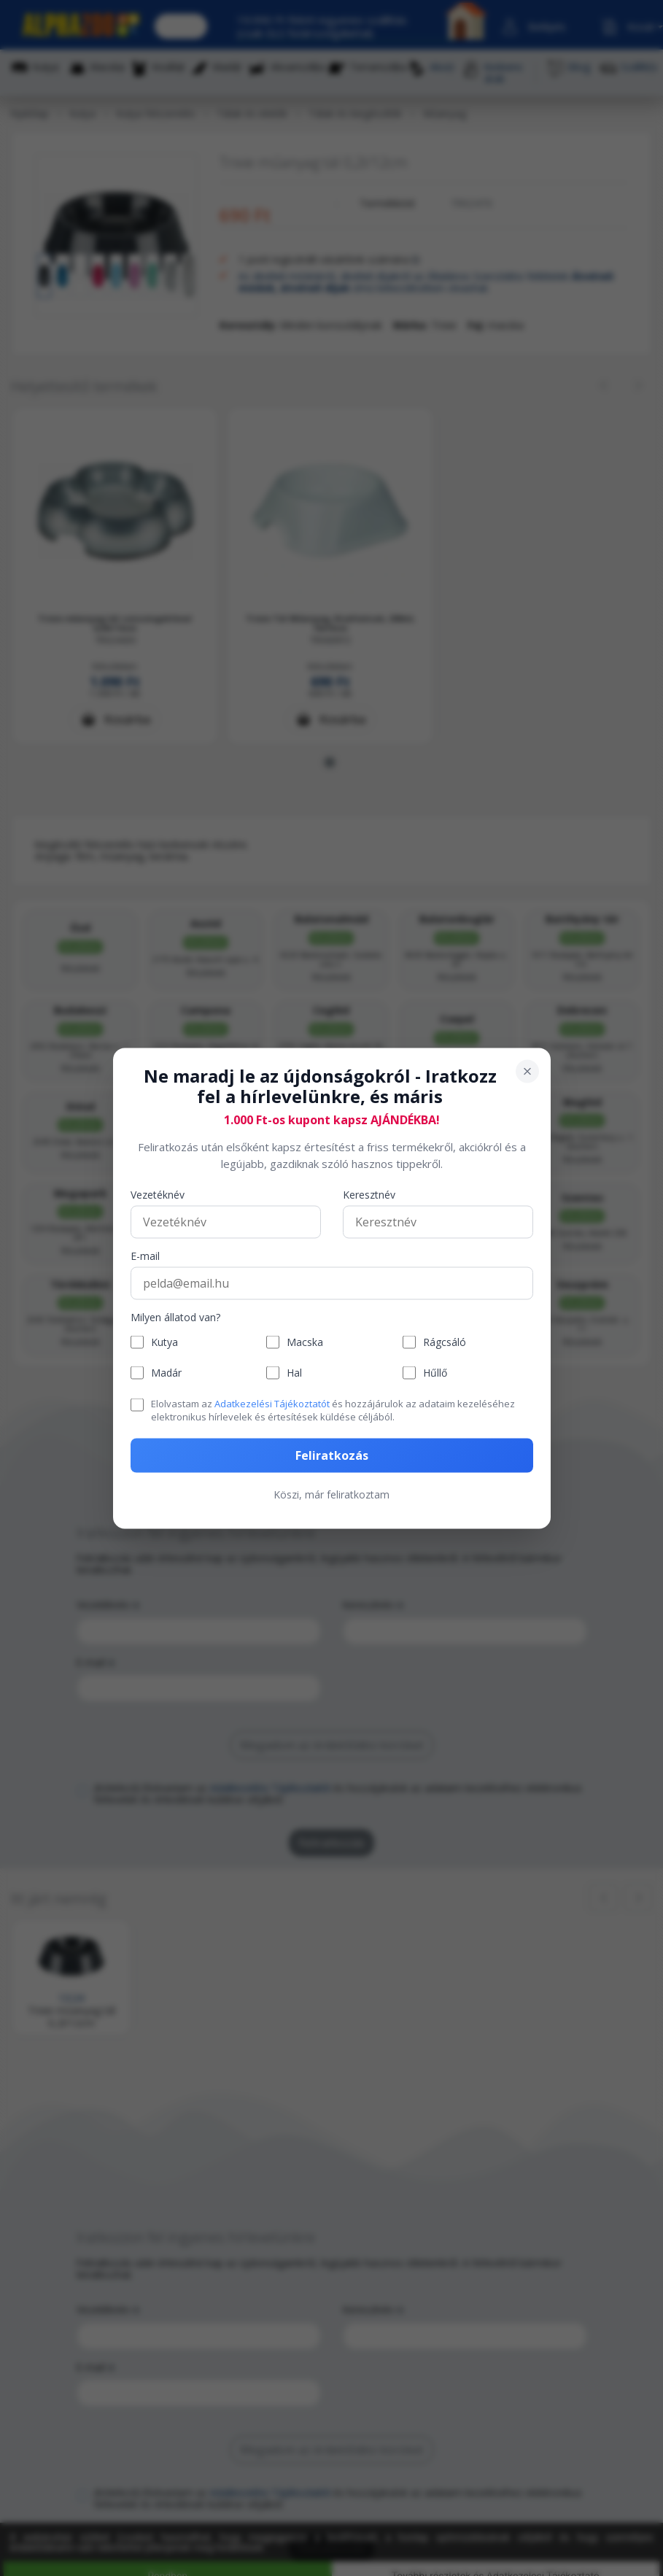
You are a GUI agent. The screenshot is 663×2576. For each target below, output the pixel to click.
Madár (166, 1372)
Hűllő (435, 1372)
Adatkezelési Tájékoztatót (272, 1403)
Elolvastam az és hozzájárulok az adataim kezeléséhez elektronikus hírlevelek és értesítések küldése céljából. (333, 1410)
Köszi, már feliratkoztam (331, 1494)
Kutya (164, 1342)
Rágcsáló (444, 1342)
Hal (294, 1372)
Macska (305, 1342)
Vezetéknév (158, 1195)
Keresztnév (369, 1195)
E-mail (145, 1256)
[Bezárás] (527, 1071)
